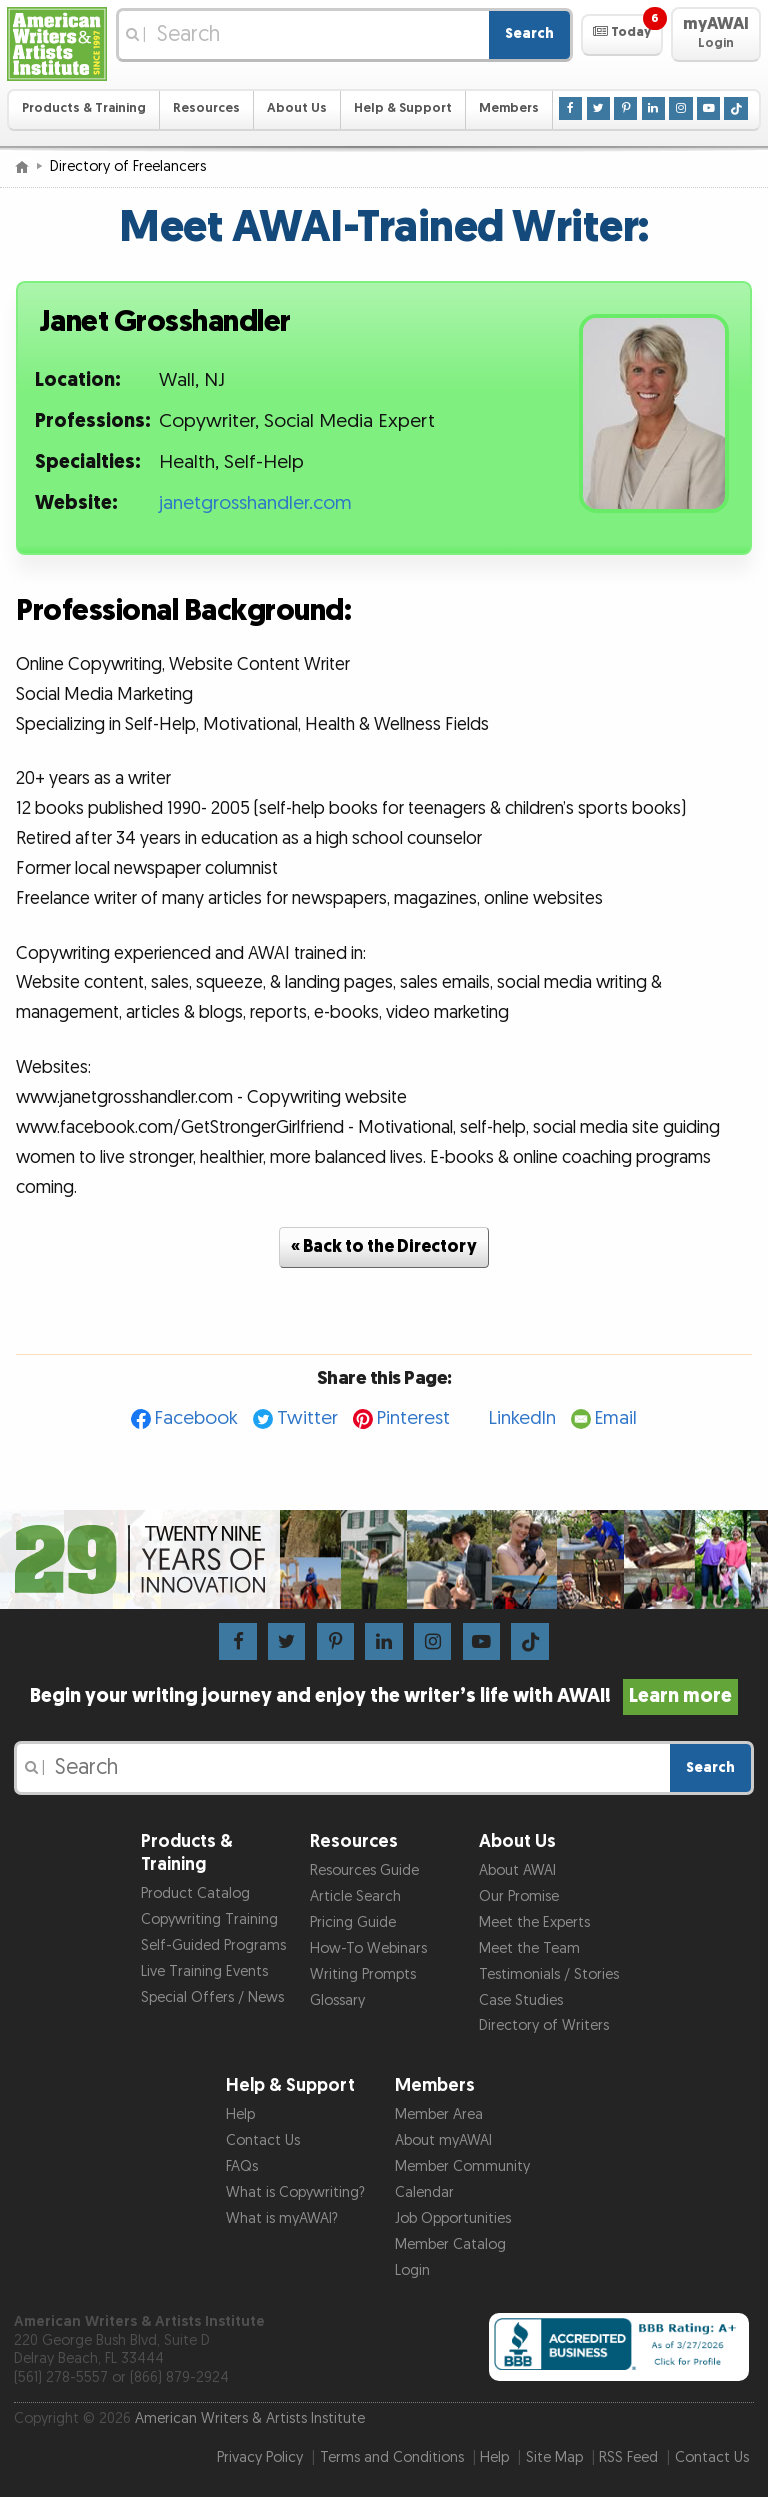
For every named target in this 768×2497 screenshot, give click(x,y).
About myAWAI (443, 2140)
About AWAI (517, 1870)
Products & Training (84, 108)
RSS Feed (628, 2457)
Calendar (424, 2192)
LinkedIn (522, 1418)
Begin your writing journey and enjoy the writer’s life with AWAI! (384, 1696)
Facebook (196, 1418)
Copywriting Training (209, 1919)
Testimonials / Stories (549, 1974)
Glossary (337, 2000)
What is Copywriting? (295, 2192)
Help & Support (403, 108)
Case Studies (521, 2000)
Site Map (554, 2457)
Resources (206, 108)
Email (616, 1418)
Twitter (307, 1418)
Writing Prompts (363, 1974)
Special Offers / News (212, 1997)
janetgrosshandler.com (255, 503)
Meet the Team (529, 1948)
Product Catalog (195, 1893)
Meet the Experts (534, 1922)
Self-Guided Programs (213, 1945)
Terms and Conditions (392, 2457)
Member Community (462, 2166)
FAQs (242, 2166)
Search (529, 33)
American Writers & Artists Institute (250, 2418)
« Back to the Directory (384, 1246)
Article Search (355, 1896)
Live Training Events (204, 1971)
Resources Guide (364, 1870)
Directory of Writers (544, 2025)
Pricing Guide (353, 1922)
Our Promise (519, 1896)
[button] (621, 35)
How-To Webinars (368, 1948)
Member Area (439, 2114)
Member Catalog (450, 2244)
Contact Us (263, 2140)
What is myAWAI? (282, 2218)
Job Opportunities (453, 2218)
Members (509, 108)
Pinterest (413, 1418)
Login (412, 2270)
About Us (297, 108)
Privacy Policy (260, 2457)
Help (240, 2114)
